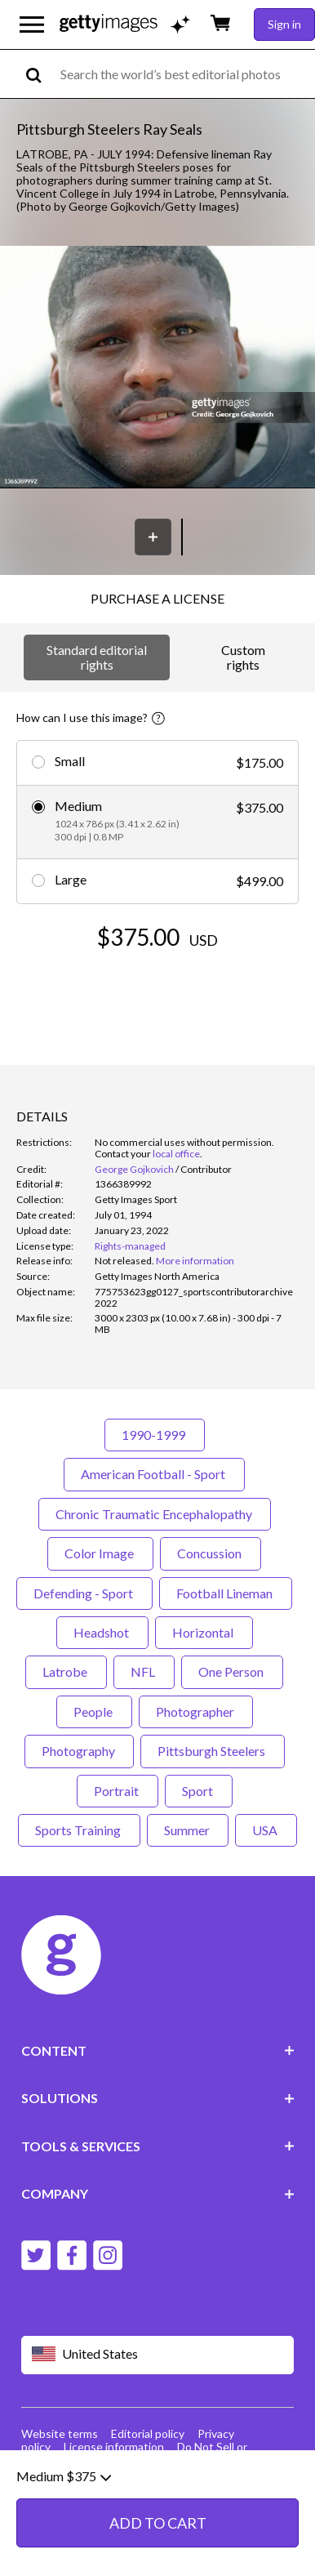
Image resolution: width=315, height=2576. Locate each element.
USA (266, 1830)
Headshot (102, 1632)
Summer (187, 1830)
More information (195, 1261)
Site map (86, 2460)
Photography (79, 1750)
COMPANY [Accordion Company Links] (158, 2193)
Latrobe (66, 1671)
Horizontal (204, 1632)
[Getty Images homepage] (109, 24)
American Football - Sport (154, 1474)
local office (176, 1154)
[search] (40, 74)
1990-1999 (155, 1434)
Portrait (117, 1790)
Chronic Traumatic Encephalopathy (154, 1514)
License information (114, 2446)
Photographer (196, 1711)
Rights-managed (130, 1246)
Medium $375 (63, 2539)
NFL (144, 1671)
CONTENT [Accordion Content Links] (158, 2050)
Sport (198, 1790)
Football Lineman (225, 1593)
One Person (232, 1671)
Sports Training (79, 1830)
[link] (124, 1261)
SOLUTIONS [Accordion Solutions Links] (158, 2098)
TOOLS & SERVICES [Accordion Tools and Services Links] (158, 2146)
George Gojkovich (134, 1169)
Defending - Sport (84, 1593)
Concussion (210, 1553)
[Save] (153, 537)
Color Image (100, 1553)
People (94, 1711)
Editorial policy (147, 2433)
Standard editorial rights (97, 657)
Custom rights (243, 657)
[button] (157, 368)
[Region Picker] (158, 2355)
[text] (185, 73)
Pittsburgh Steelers (213, 1750)
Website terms (59, 2433)
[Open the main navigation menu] (32, 24)
